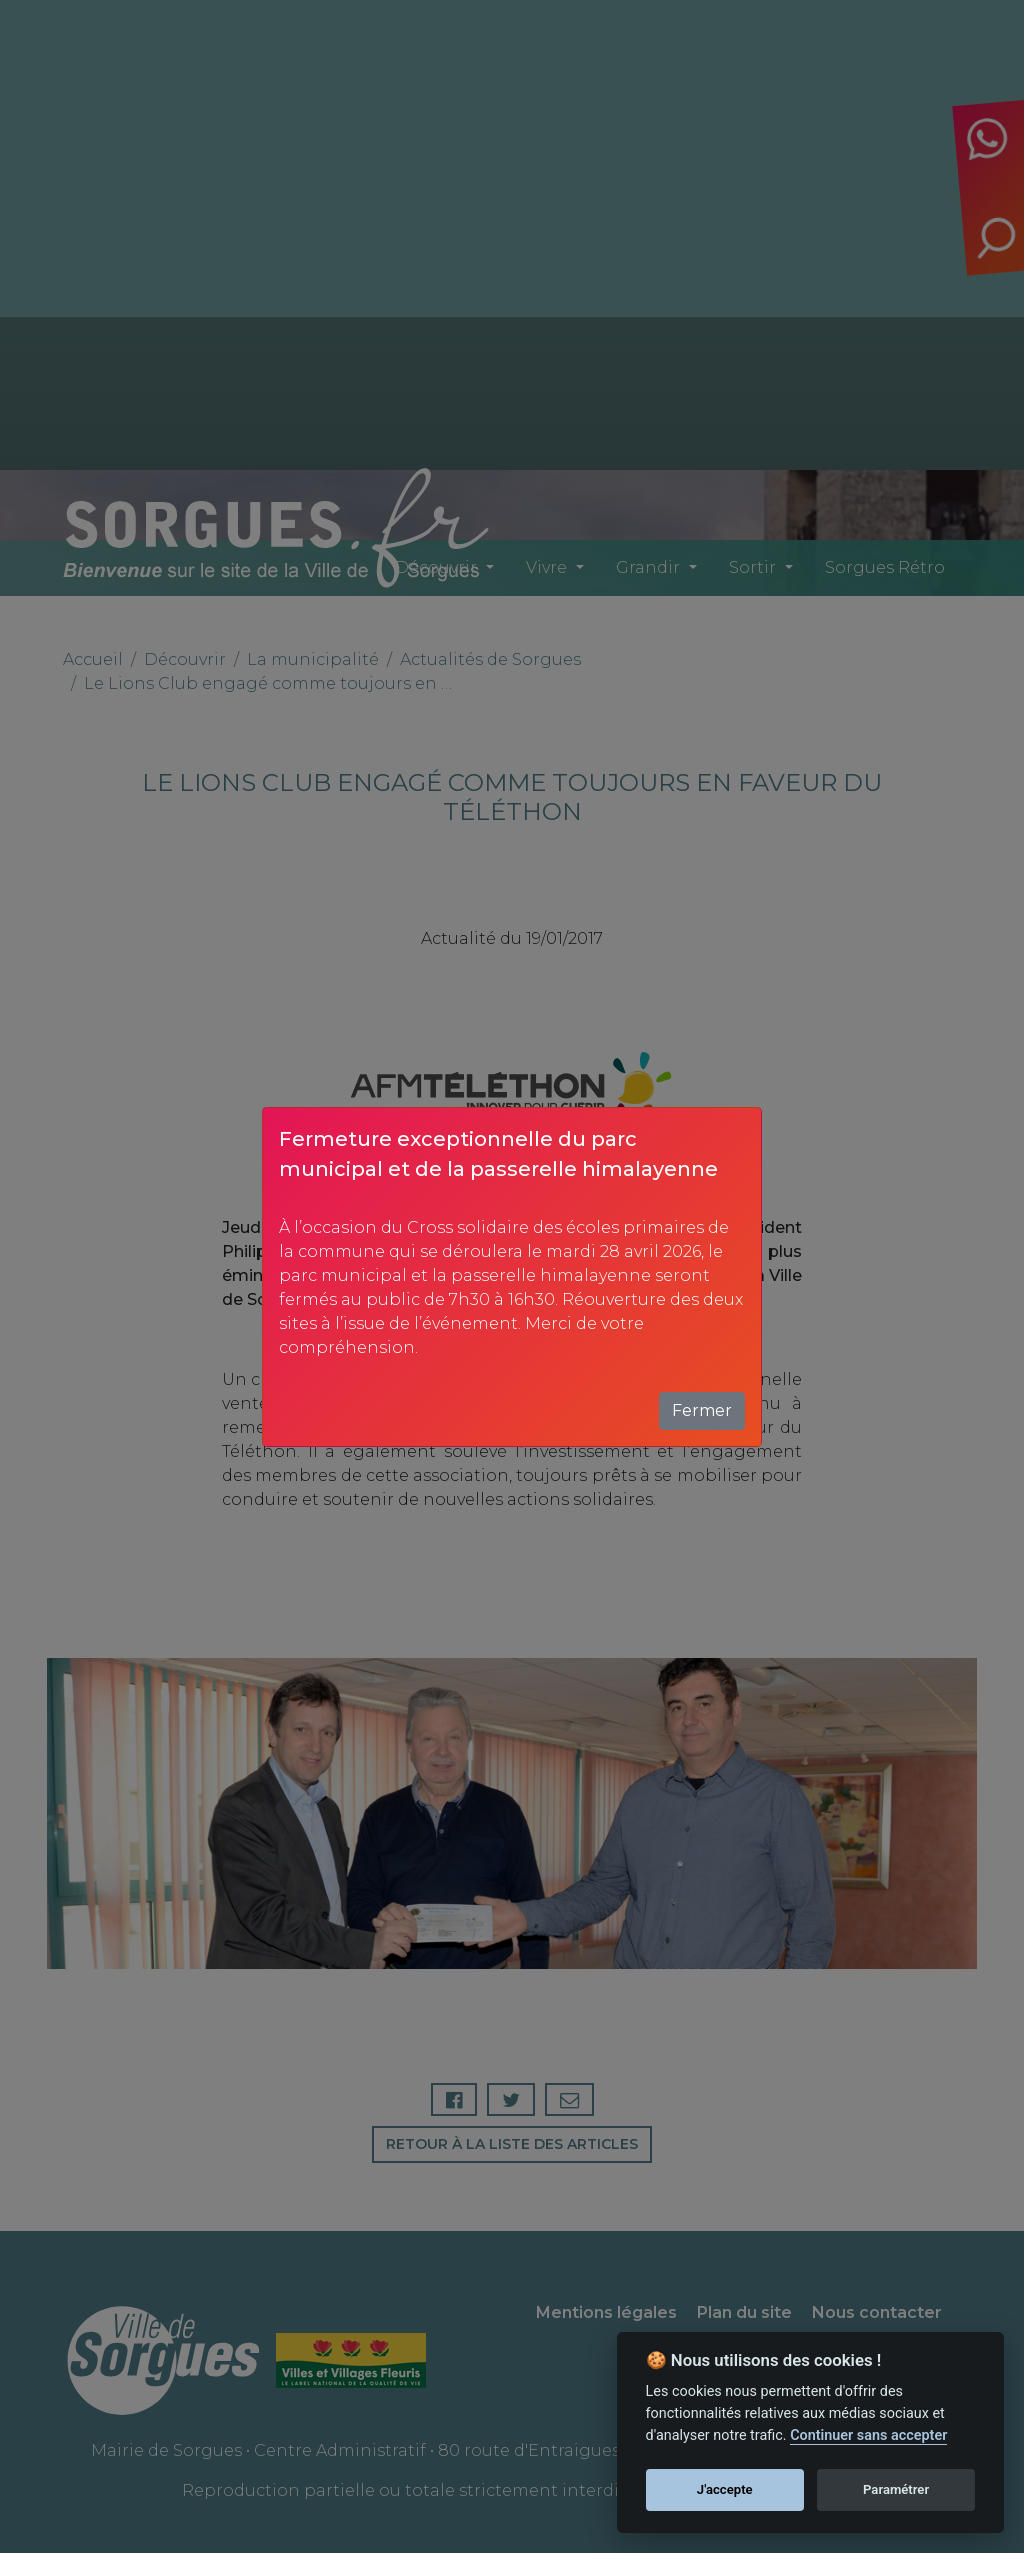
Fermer (702, 1410)
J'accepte (725, 2489)
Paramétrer (896, 2489)
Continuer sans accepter (868, 2435)
